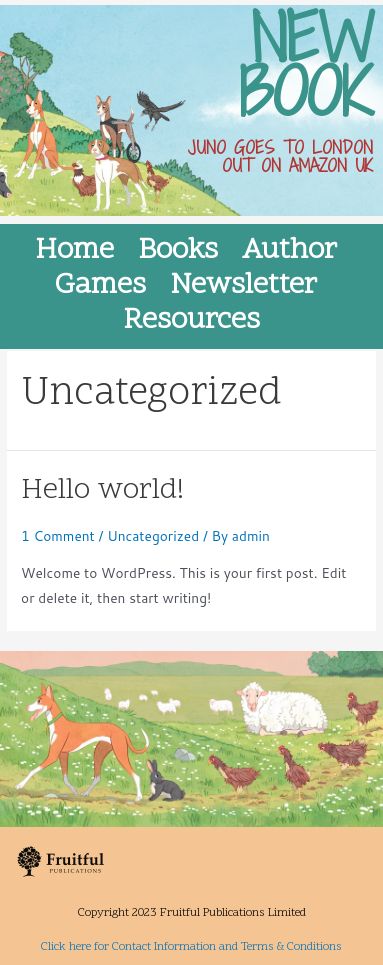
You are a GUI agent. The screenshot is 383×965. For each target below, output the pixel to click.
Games (100, 286)
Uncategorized (153, 535)
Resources (191, 321)
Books (178, 251)
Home (74, 251)
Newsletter (243, 286)
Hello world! (102, 491)
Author (289, 251)
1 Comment (58, 535)
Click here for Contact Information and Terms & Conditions (191, 947)
